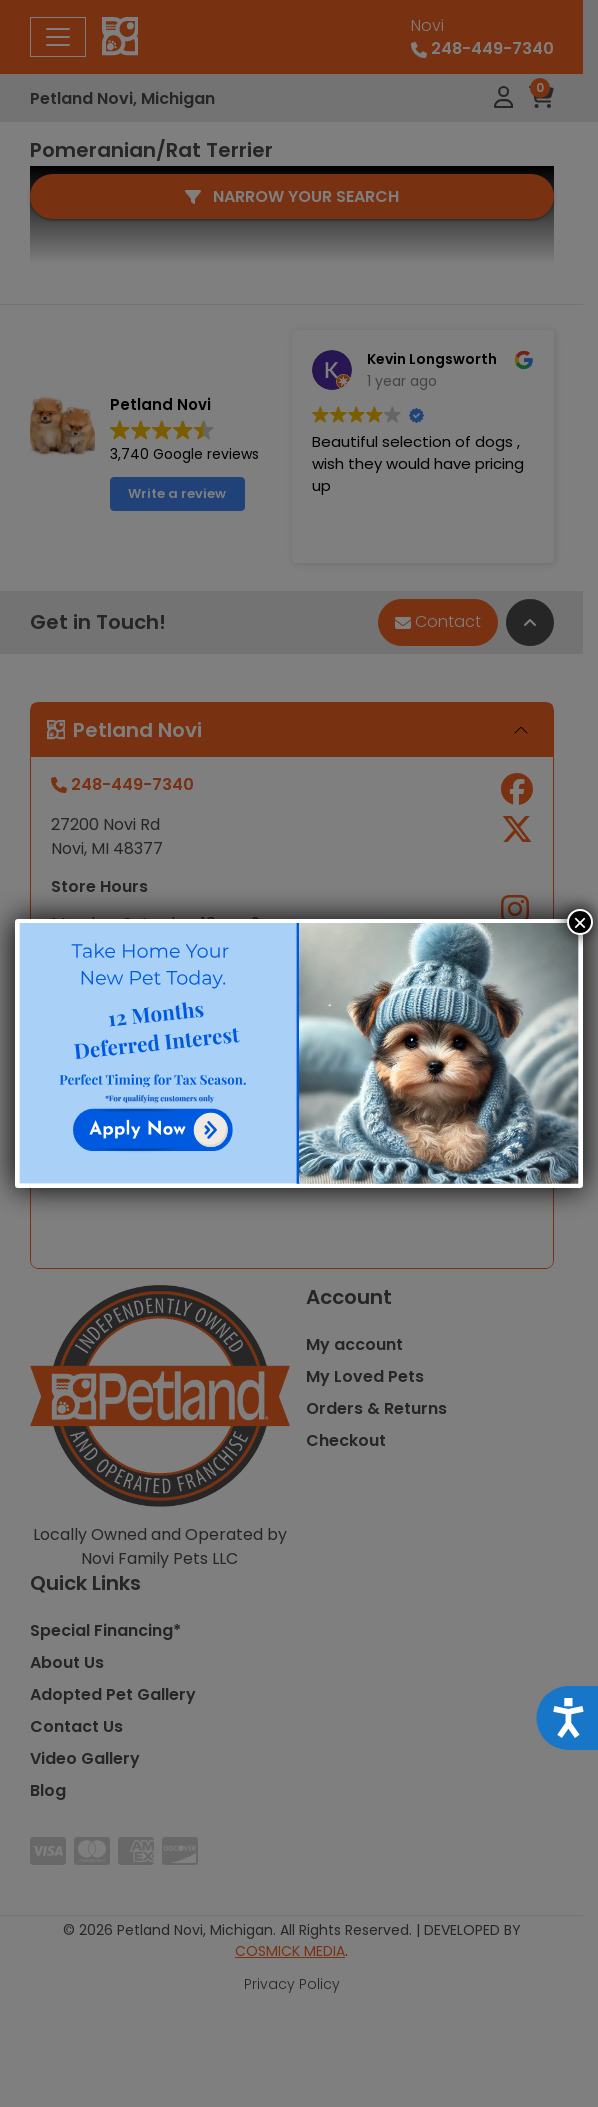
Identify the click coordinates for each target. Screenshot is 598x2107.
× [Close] (580, 922)
